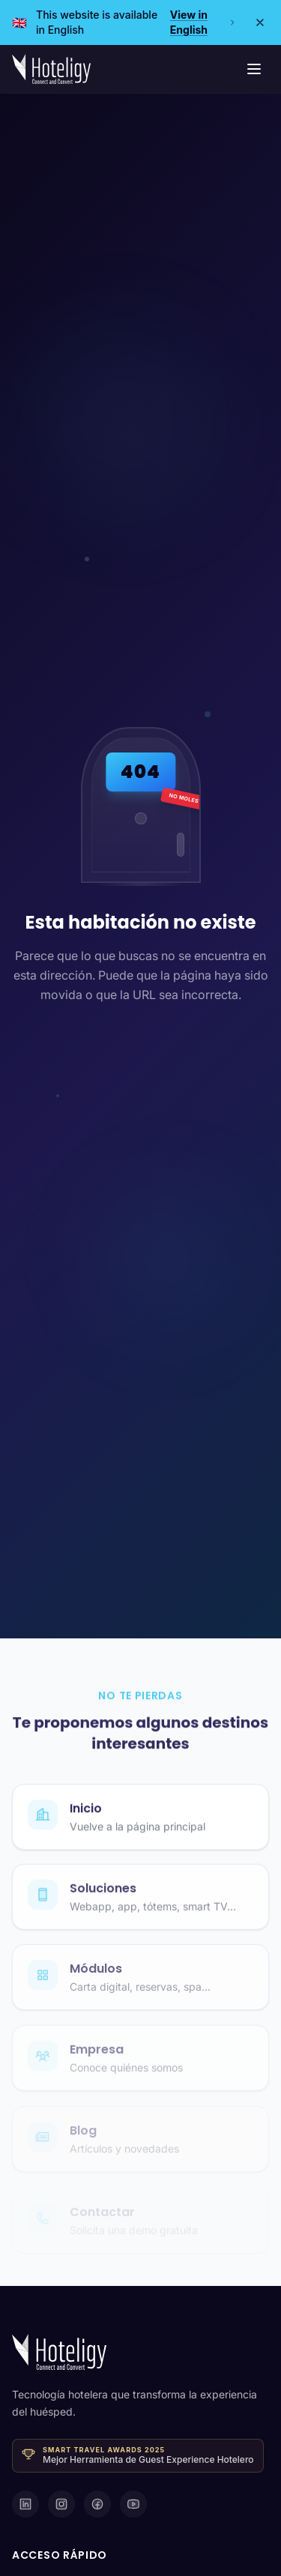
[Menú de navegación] (254, 69)
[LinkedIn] (25, 2504)
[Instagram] (61, 2504)
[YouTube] (133, 2504)
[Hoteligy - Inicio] (51, 69)
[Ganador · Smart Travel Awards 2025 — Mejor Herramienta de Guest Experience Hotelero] (138, 2456)
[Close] (260, 22)
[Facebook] (97, 2504)
